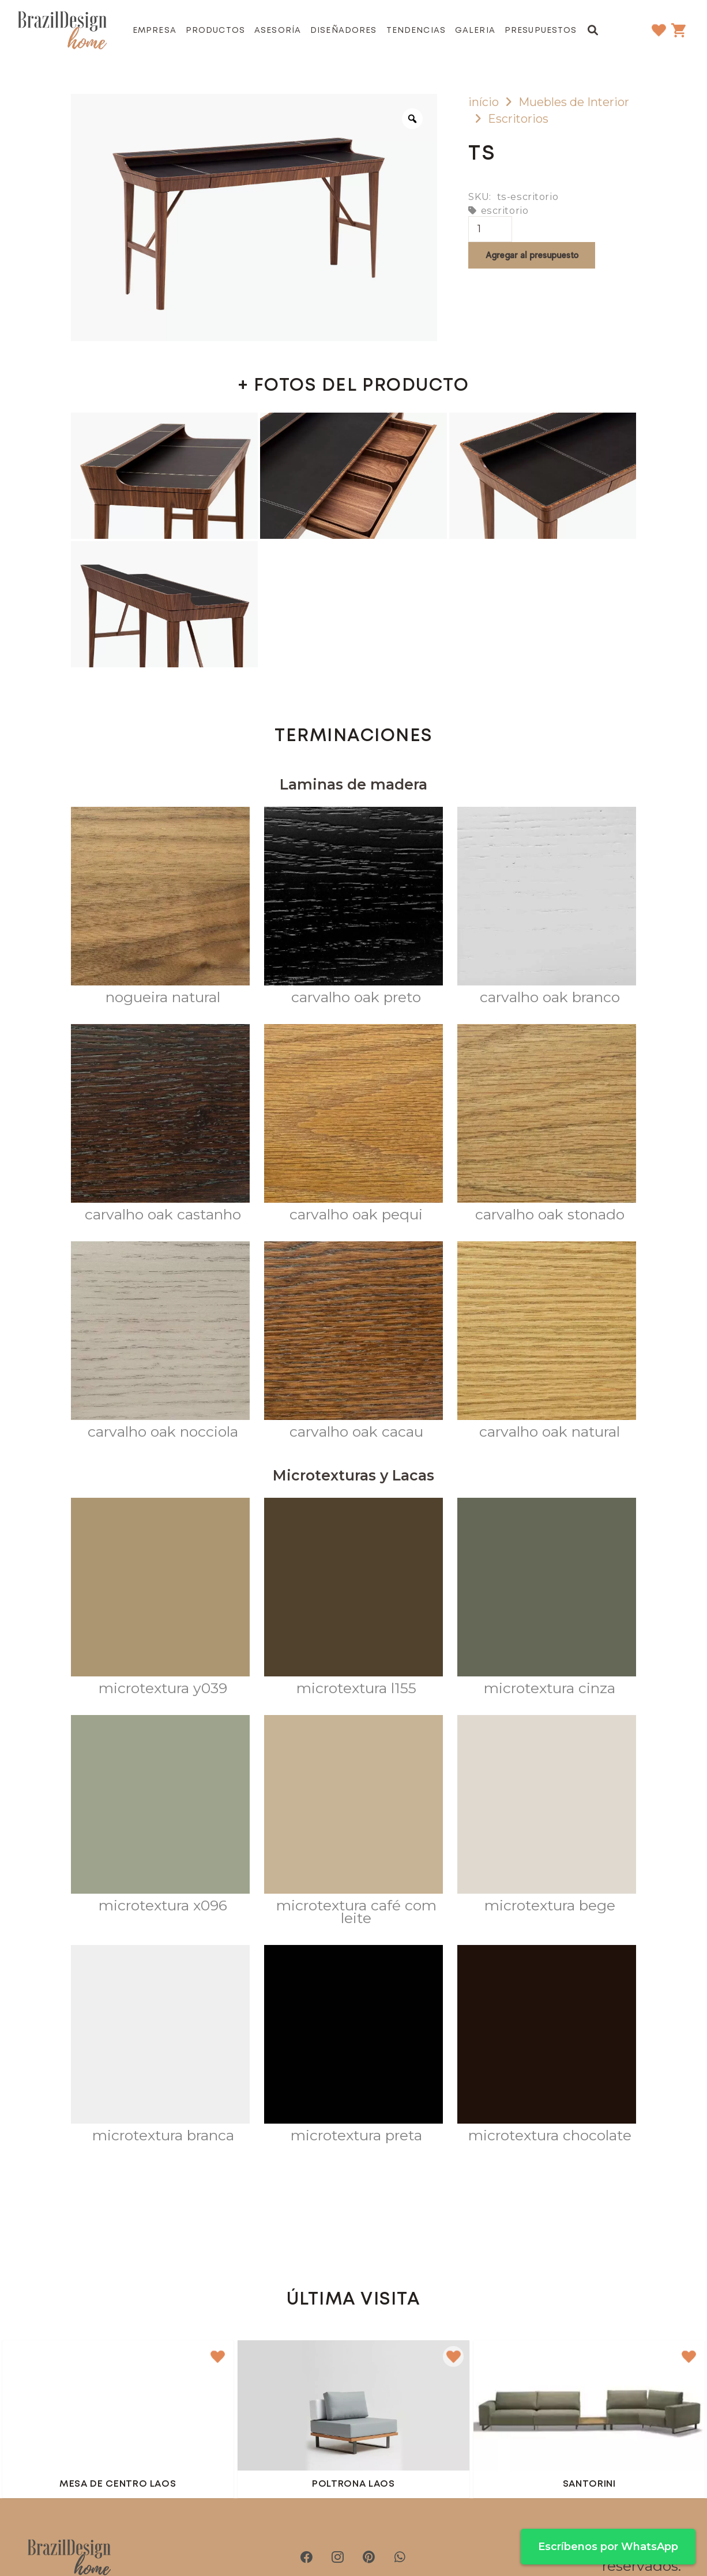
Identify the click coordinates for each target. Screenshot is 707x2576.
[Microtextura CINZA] (546, 1599)
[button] (592, 30)
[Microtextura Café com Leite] (353, 1823)
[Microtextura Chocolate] (546, 2046)
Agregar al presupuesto (532, 255)
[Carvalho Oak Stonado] (546, 1125)
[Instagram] (338, 2557)
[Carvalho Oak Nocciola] (160, 1342)
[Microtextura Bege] (546, 1816)
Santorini (589, 2484)
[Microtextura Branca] (160, 2046)
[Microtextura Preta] (353, 2046)
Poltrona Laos (353, 2484)
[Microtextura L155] (353, 1599)
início (483, 102)
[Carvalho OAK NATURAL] (546, 1342)
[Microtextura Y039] (160, 1599)
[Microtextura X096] (160, 1816)
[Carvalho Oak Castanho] (160, 1125)
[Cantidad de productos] (490, 229)
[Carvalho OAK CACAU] (353, 1342)
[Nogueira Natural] (160, 908)
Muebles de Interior (573, 102)
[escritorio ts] (164, 476)
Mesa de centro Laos (117, 2484)
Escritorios (518, 119)
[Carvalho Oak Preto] (353, 908)
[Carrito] (678, 30)
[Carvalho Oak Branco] (546, 908)
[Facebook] (306, 2557)
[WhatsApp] (400, 2557)
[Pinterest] (369, 2557)
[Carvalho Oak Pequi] (353, 1125)
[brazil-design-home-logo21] (62, 30)
